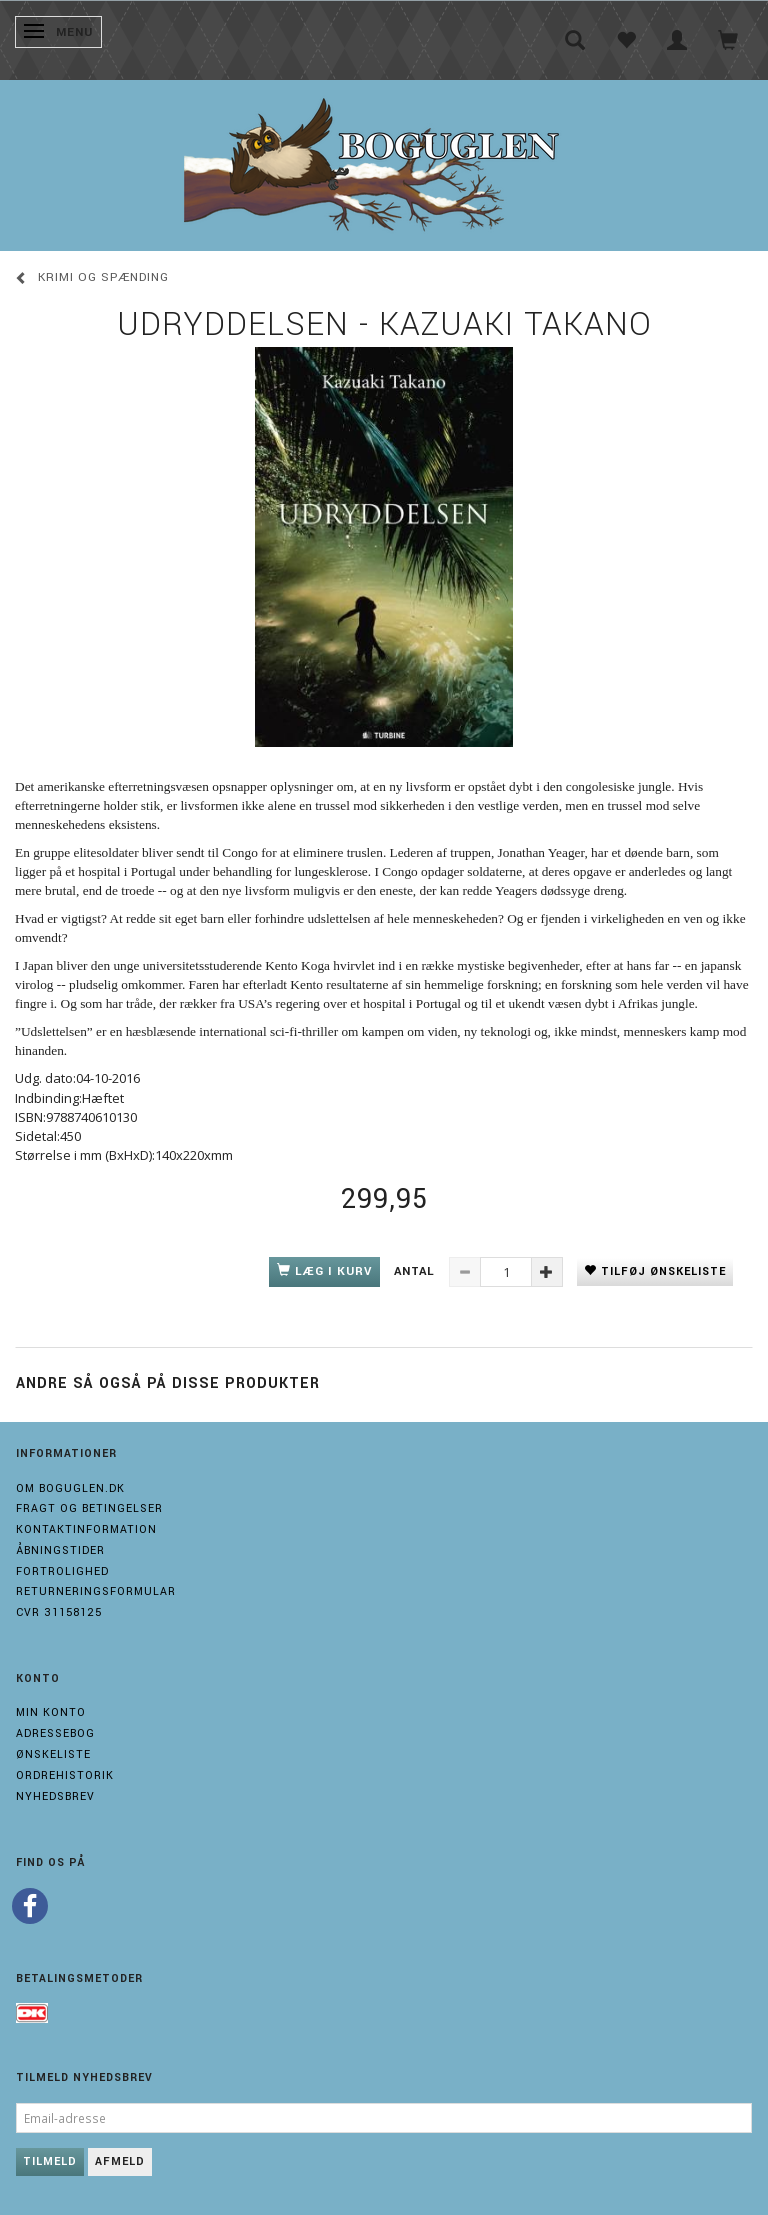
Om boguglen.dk (70, 1488)
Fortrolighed (62, 1571)
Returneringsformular (96, 1591)
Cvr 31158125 (59, 1612)
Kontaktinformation (86, 1529)
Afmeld (120, 2161)
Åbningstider (60, 1550)
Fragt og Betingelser (89, 1508)
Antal (416, 1271)
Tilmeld (50, 2161)
